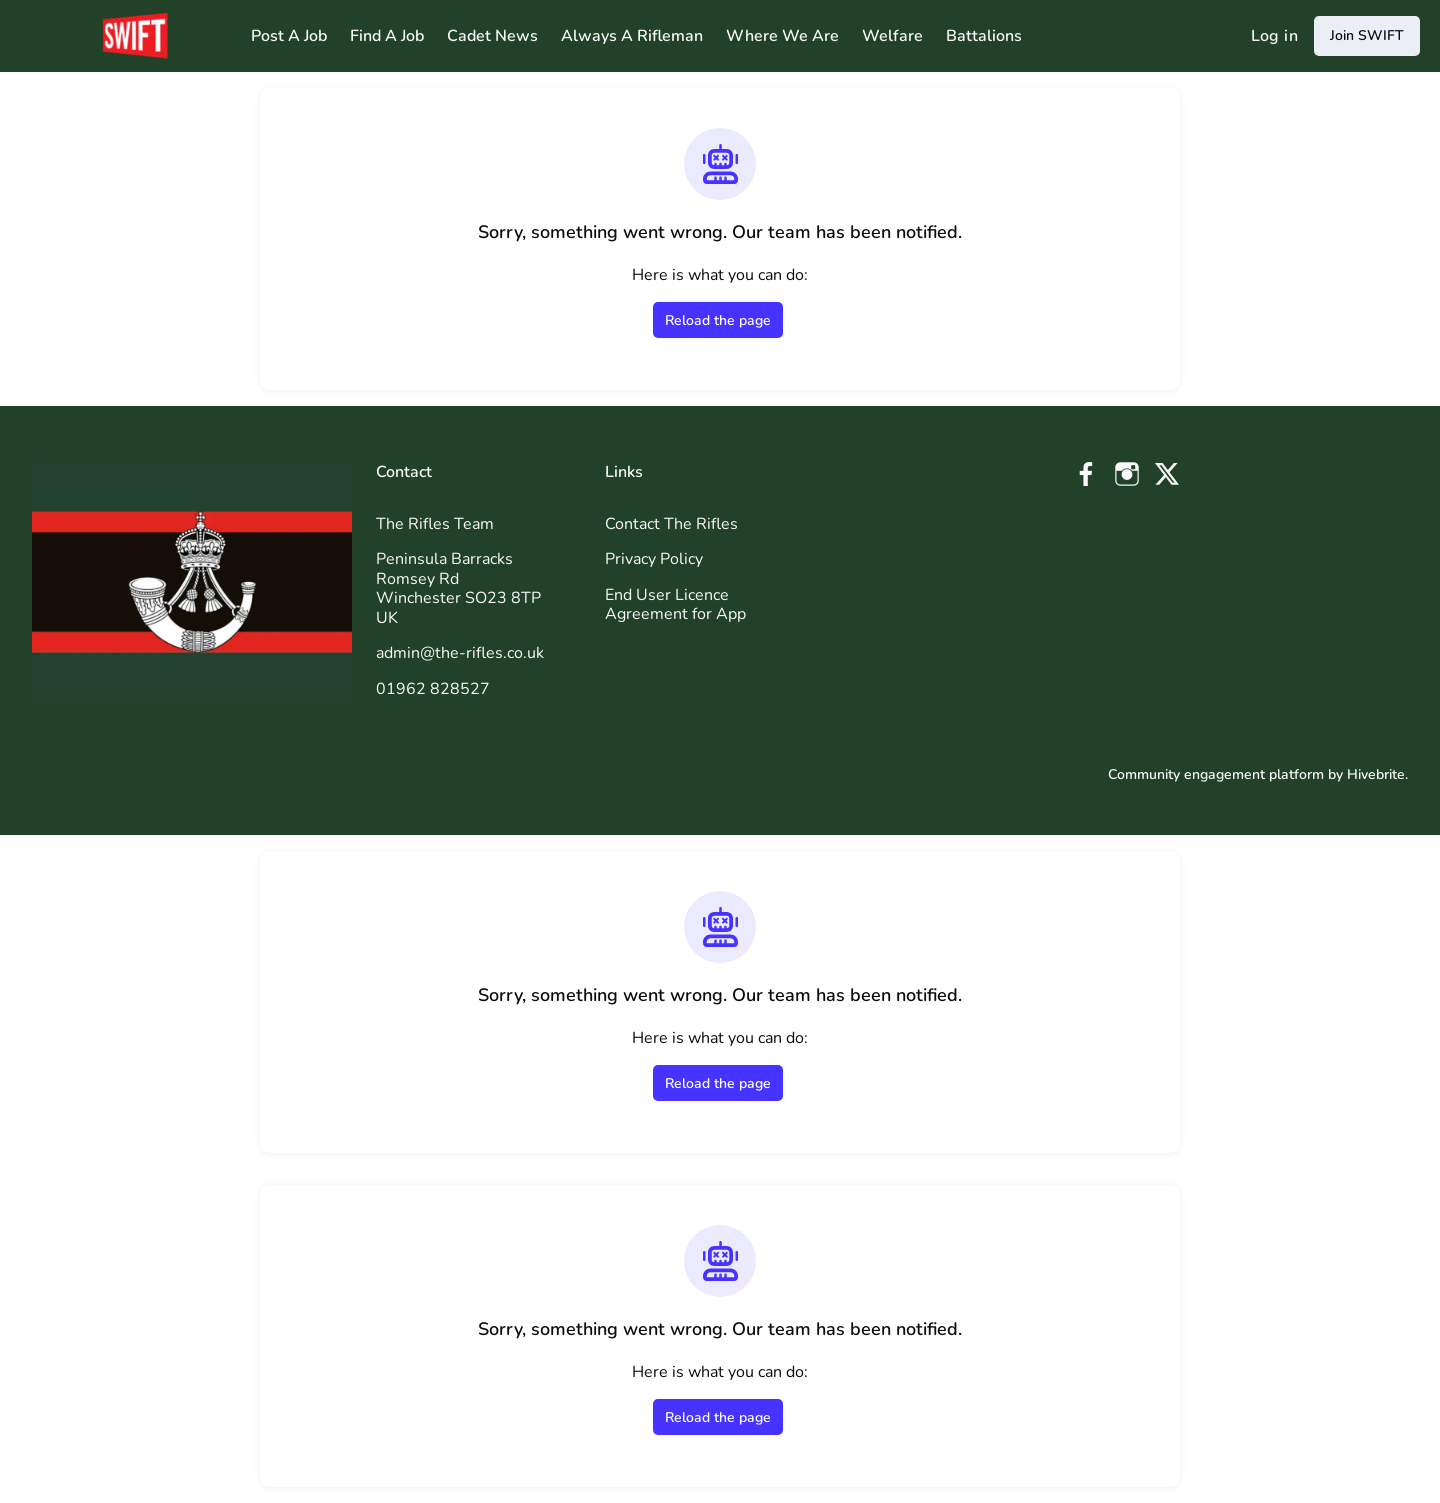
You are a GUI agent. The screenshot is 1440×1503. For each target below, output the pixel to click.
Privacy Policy (654, 559)
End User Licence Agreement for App (675, 605)
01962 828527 (433, 689)
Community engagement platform (1216, 774)
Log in (1274, 36)
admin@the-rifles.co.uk (460, 653)
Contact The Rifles (671, 524)
